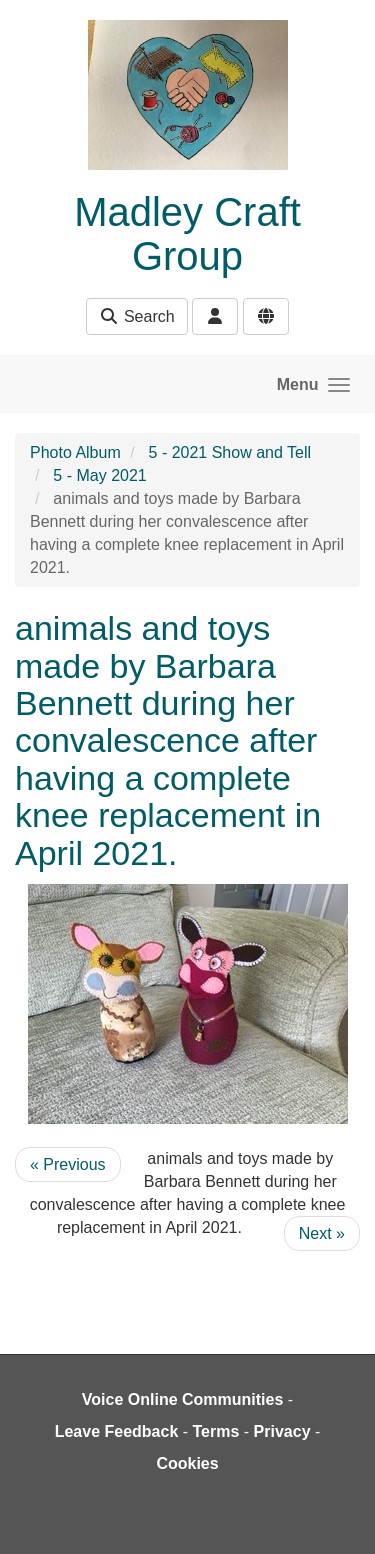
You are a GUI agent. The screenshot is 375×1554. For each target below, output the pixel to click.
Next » (322, 1233)
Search (136, 316)
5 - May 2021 (99, 475)
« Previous (68, 1164)
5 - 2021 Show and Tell (230, 452)
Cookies (187, 1463)
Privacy (282, 1431)
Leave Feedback (117, 1431)
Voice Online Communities (183, 1399)
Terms (216, 1431)
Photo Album (75, 452)
